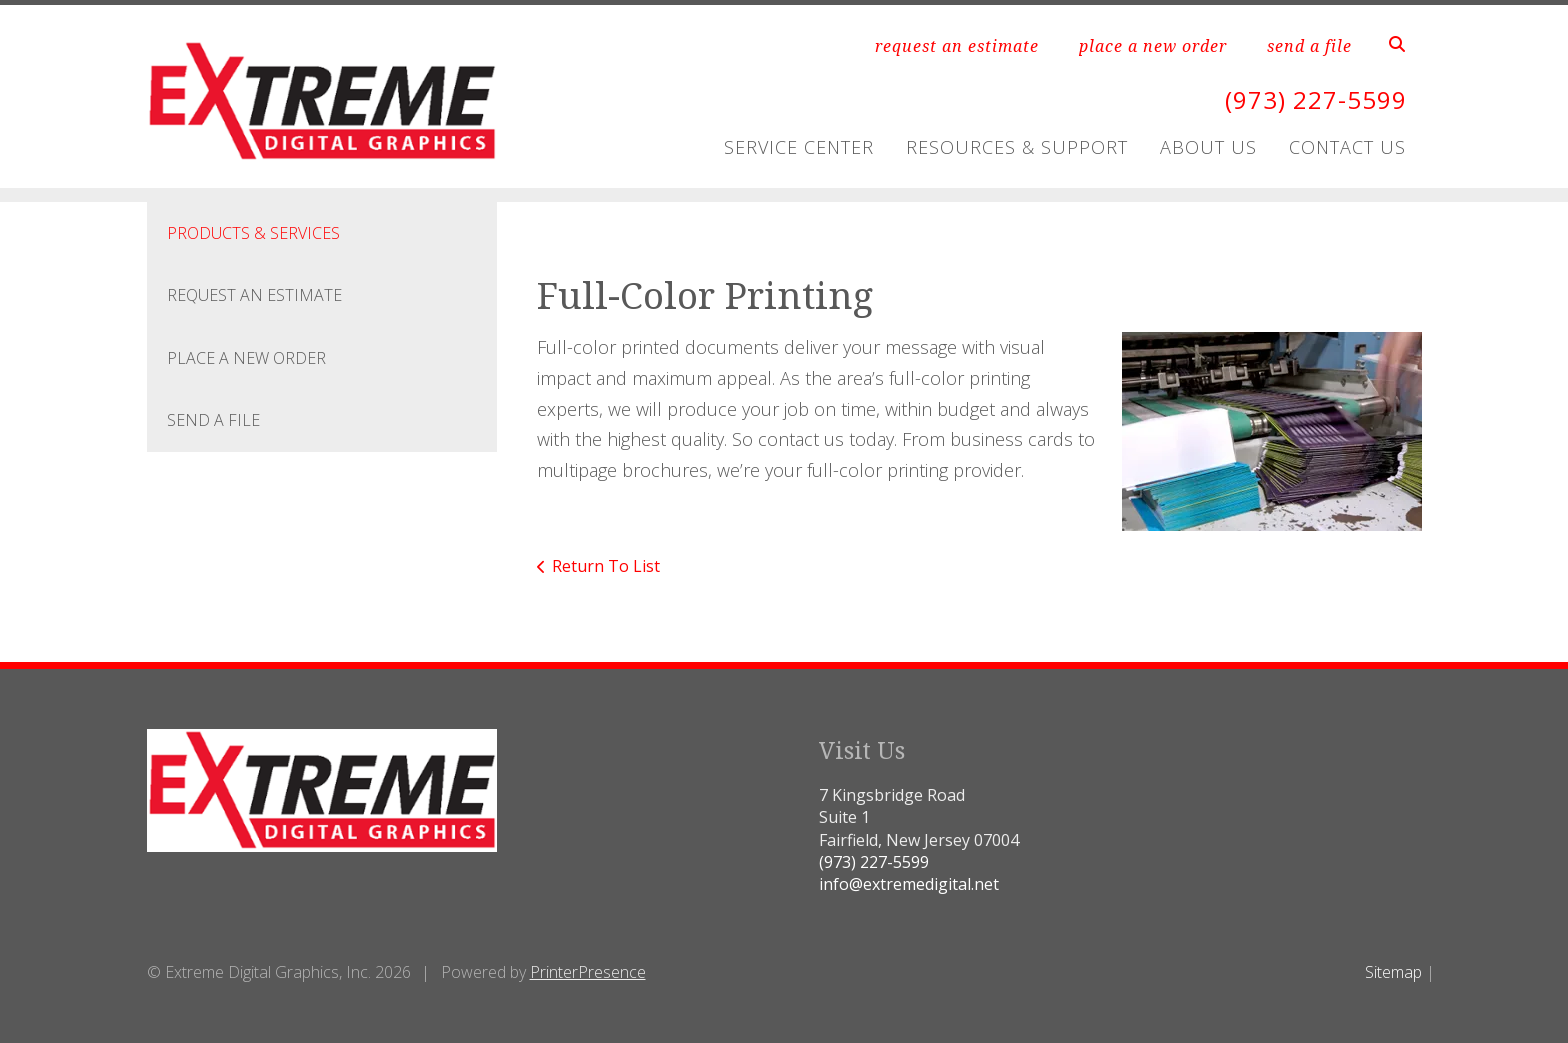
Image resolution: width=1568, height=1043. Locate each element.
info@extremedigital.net (909, 884)
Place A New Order (246, 358)
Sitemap (1393, 972)
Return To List (606, 566)
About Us (1208, 147)
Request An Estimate (254, 295)
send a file (1309, 46)
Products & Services (253, 233)
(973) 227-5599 (1316, 99)
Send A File (213, 420)
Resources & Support (1017, 147)
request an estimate (957, 46)
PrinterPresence (588, 972)
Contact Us (1347, 147)
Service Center (799, 147)
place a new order (1153, 46)
